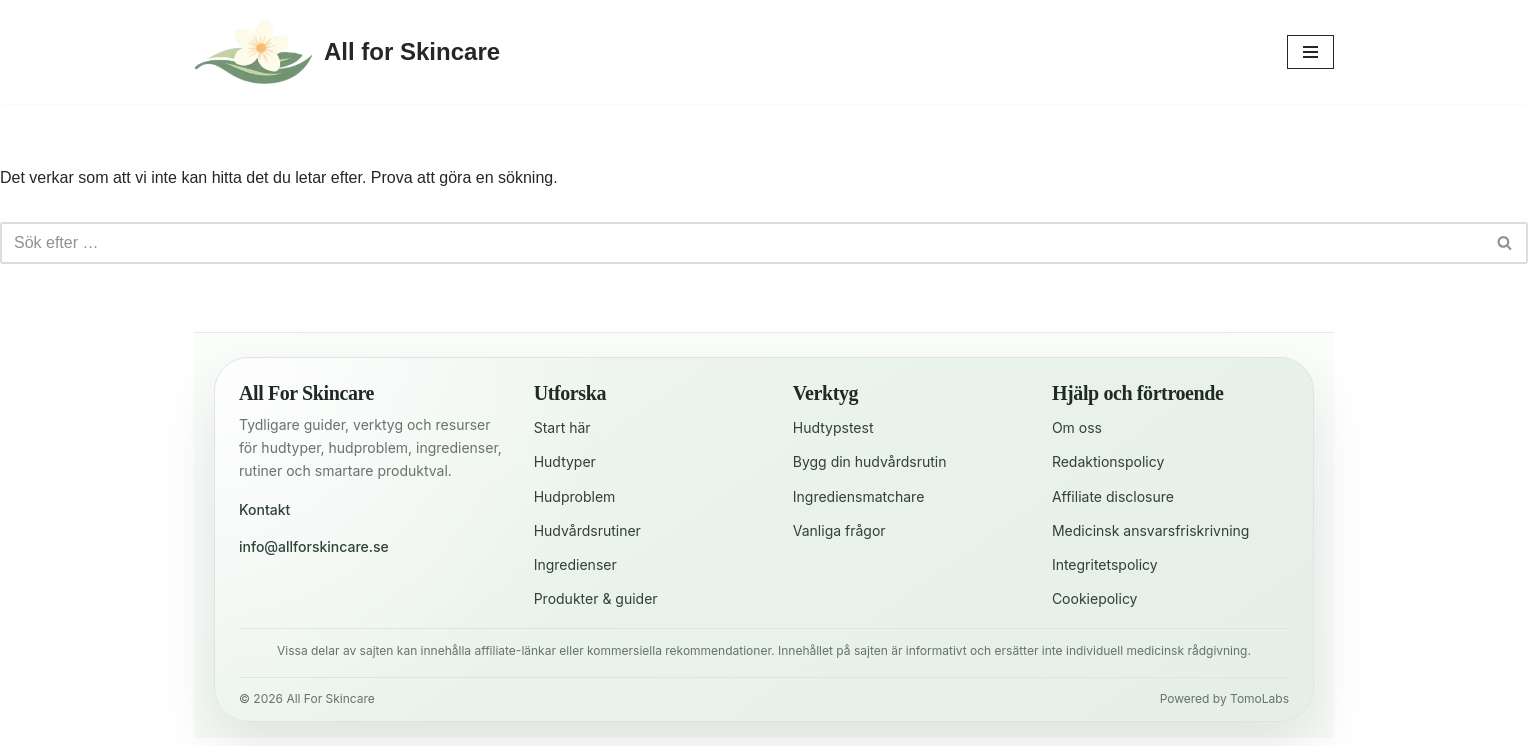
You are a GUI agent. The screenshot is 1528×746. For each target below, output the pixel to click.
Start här (562, 427)
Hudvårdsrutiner (587, 530)
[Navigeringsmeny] (1310, 52)
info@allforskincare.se (314, 546)
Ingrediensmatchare (859, 496)
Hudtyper (565, 461)
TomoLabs (1259, 698)
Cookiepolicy (1095, 598)
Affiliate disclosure (1113, 496)
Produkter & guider (596, 598)
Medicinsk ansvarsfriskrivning (1151, 530)
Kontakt (264, 509)
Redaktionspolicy (1108, 461)
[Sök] (741, 243)
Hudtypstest (833, 427)
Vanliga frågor (839, 530)
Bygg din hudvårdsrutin (870, 461)
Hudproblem (575, 496)
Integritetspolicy (1105, 564)
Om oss (1077, 427)
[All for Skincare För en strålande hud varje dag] (347, 52)
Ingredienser (575, 564)
